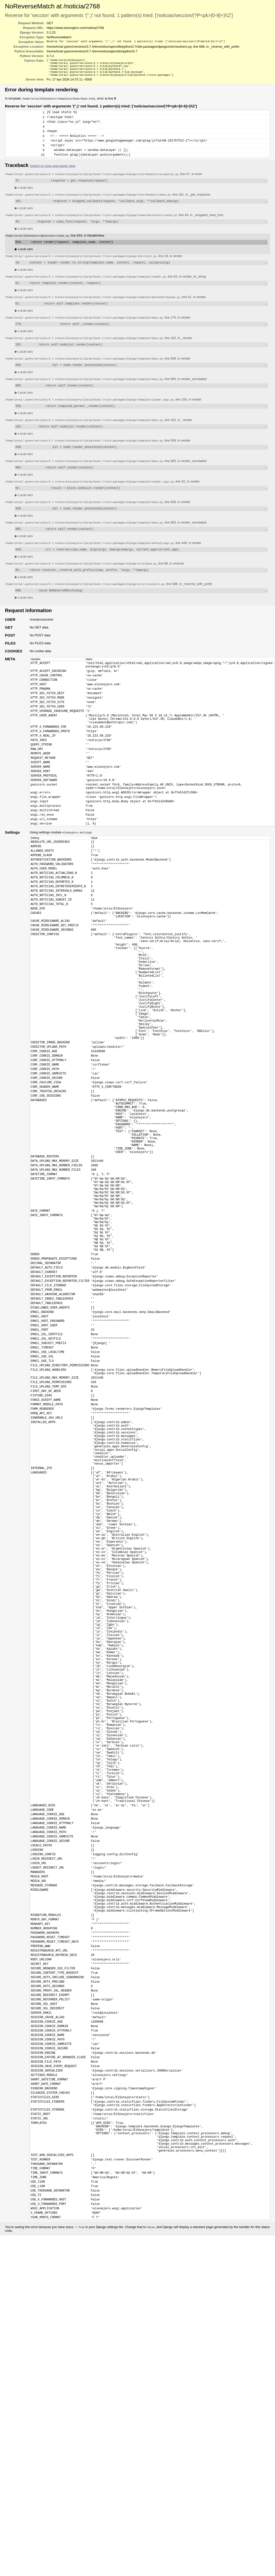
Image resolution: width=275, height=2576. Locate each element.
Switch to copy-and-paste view (52, 176)
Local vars (24, 198)
